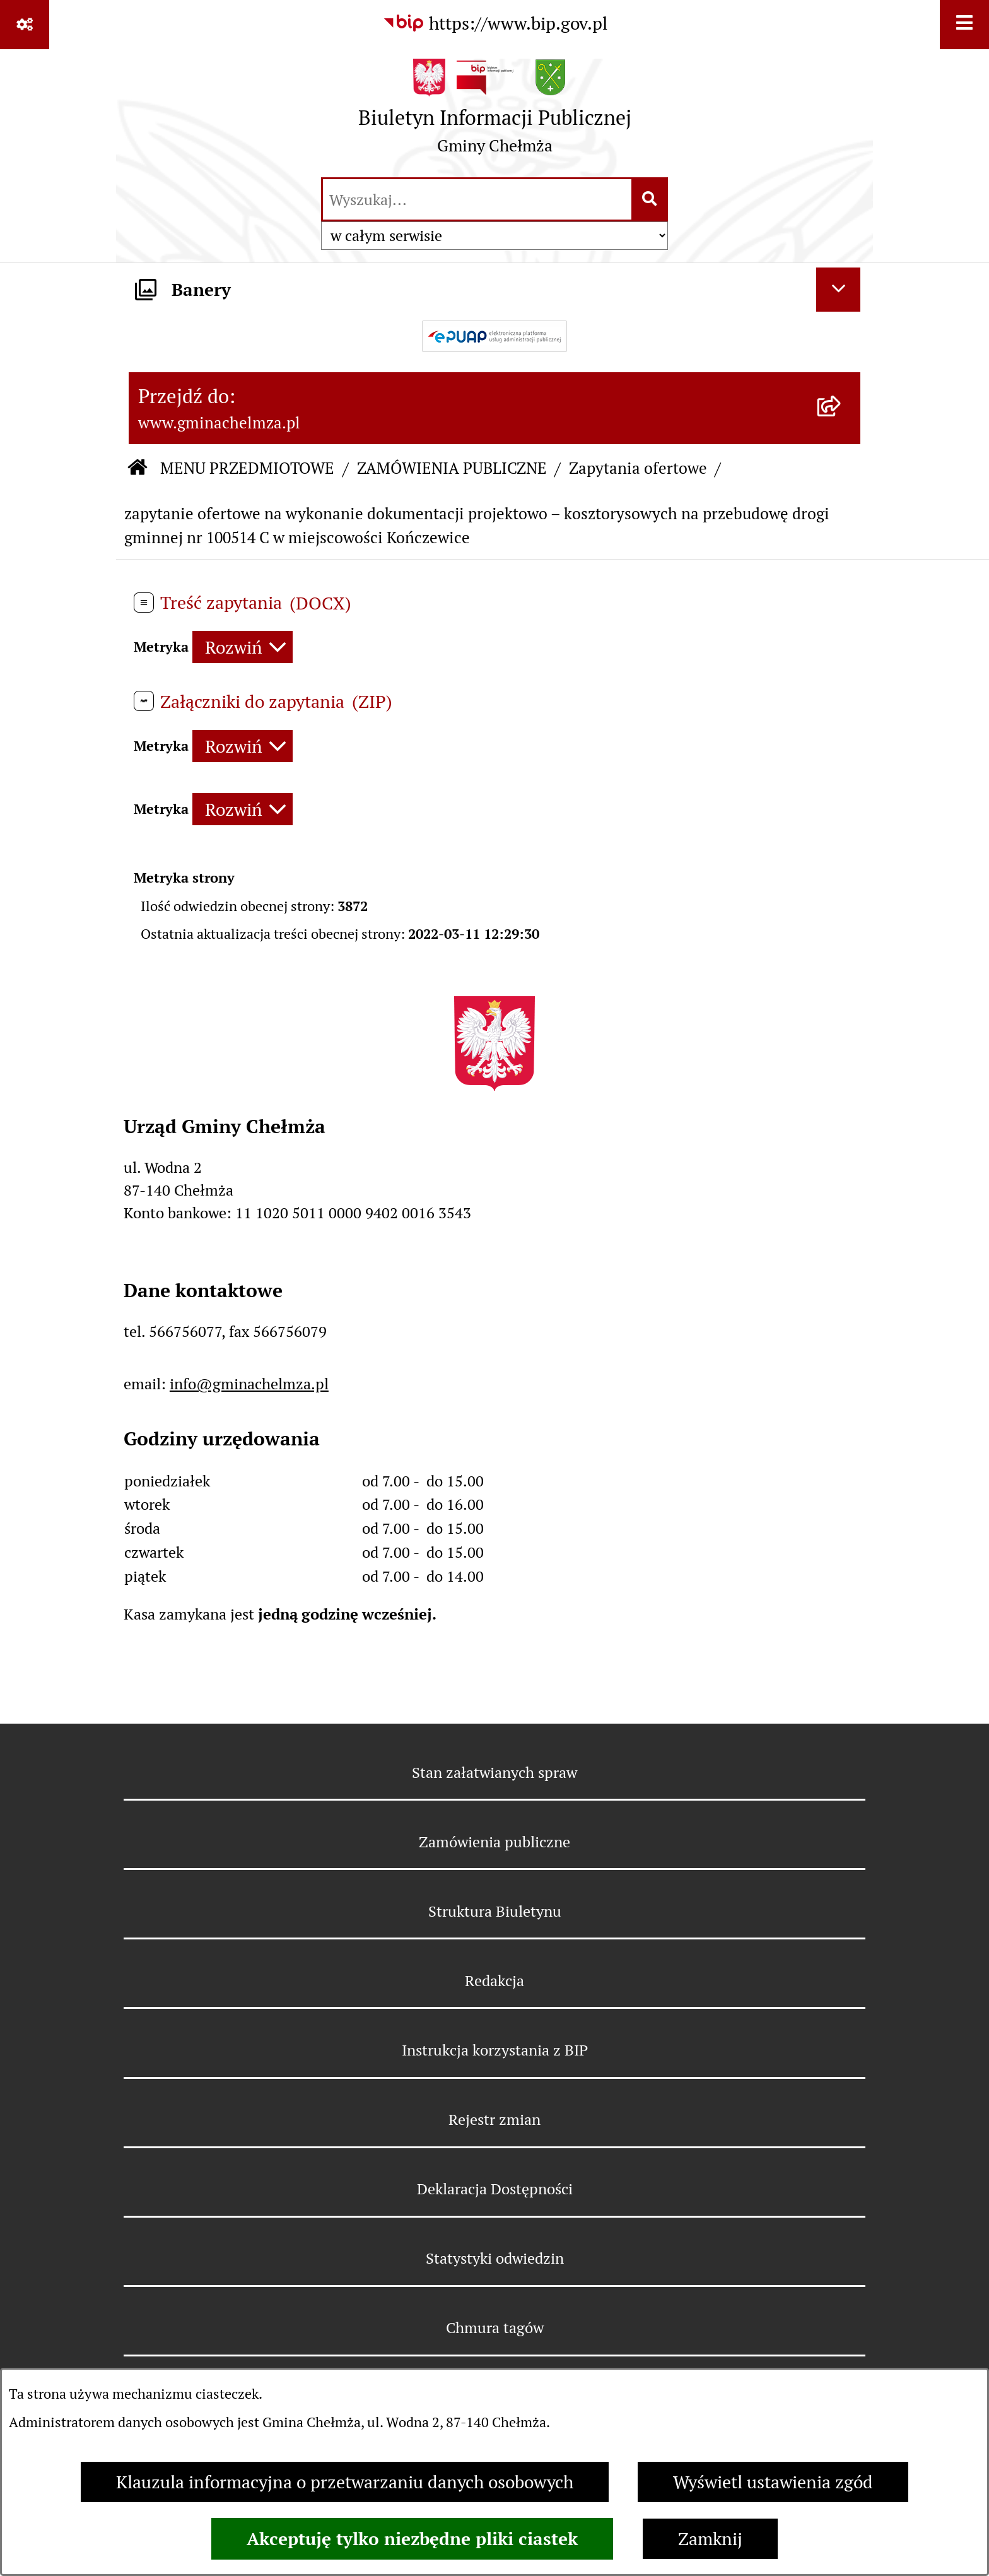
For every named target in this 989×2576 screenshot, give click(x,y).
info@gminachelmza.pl (249, 1384)
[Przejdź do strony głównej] (494, 112)
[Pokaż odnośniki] (24, 24)
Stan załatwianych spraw (494, 1772)
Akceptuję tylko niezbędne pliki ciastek (412, 2539)
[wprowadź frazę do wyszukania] (477, 199)
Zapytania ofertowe (638, 468)
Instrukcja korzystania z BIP (495, 2050)
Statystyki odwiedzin (495, 2258)
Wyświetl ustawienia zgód (773, 2482)
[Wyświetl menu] (964, 24)
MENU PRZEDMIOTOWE (247, 468)
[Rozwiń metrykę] (242, 647)
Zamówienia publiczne (494, 1842)
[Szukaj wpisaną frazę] (650, 199)
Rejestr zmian (494, 2119)
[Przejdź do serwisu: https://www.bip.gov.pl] (494, 23)
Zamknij (710, 2538)
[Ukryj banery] (838, 290)
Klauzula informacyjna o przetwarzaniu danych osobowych (344, 2482)
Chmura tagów (495, 2328)
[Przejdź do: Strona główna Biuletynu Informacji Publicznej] (137, 469)
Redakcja (494, 1981)
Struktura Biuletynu (494, 1911)
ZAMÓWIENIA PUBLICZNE (452, 468)
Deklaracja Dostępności (495, 2189)
